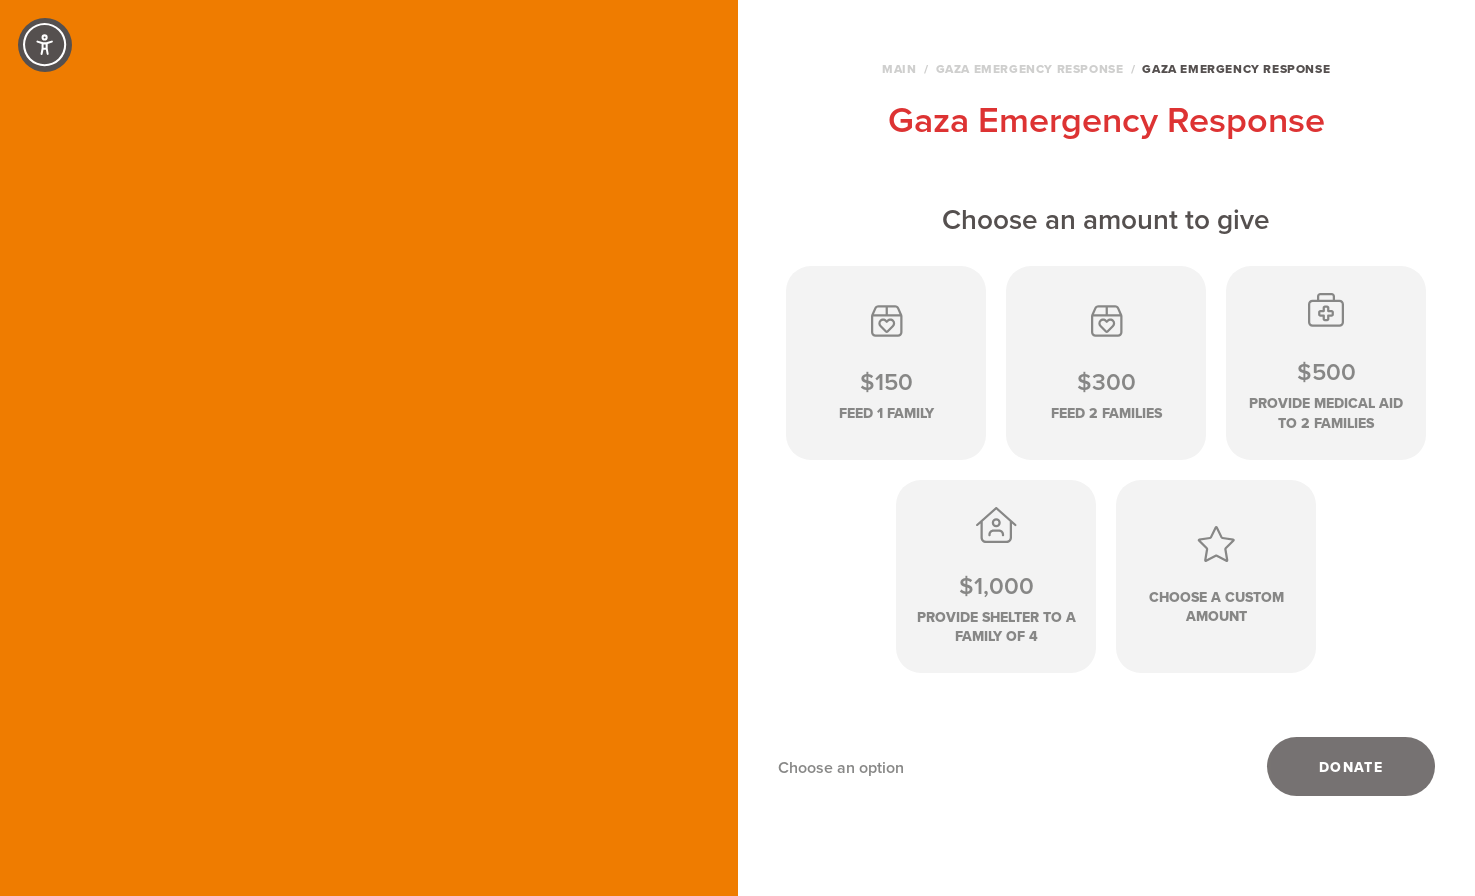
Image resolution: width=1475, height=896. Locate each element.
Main (899, 69)
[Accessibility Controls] (45, 45)
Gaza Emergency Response (1030, 69)
